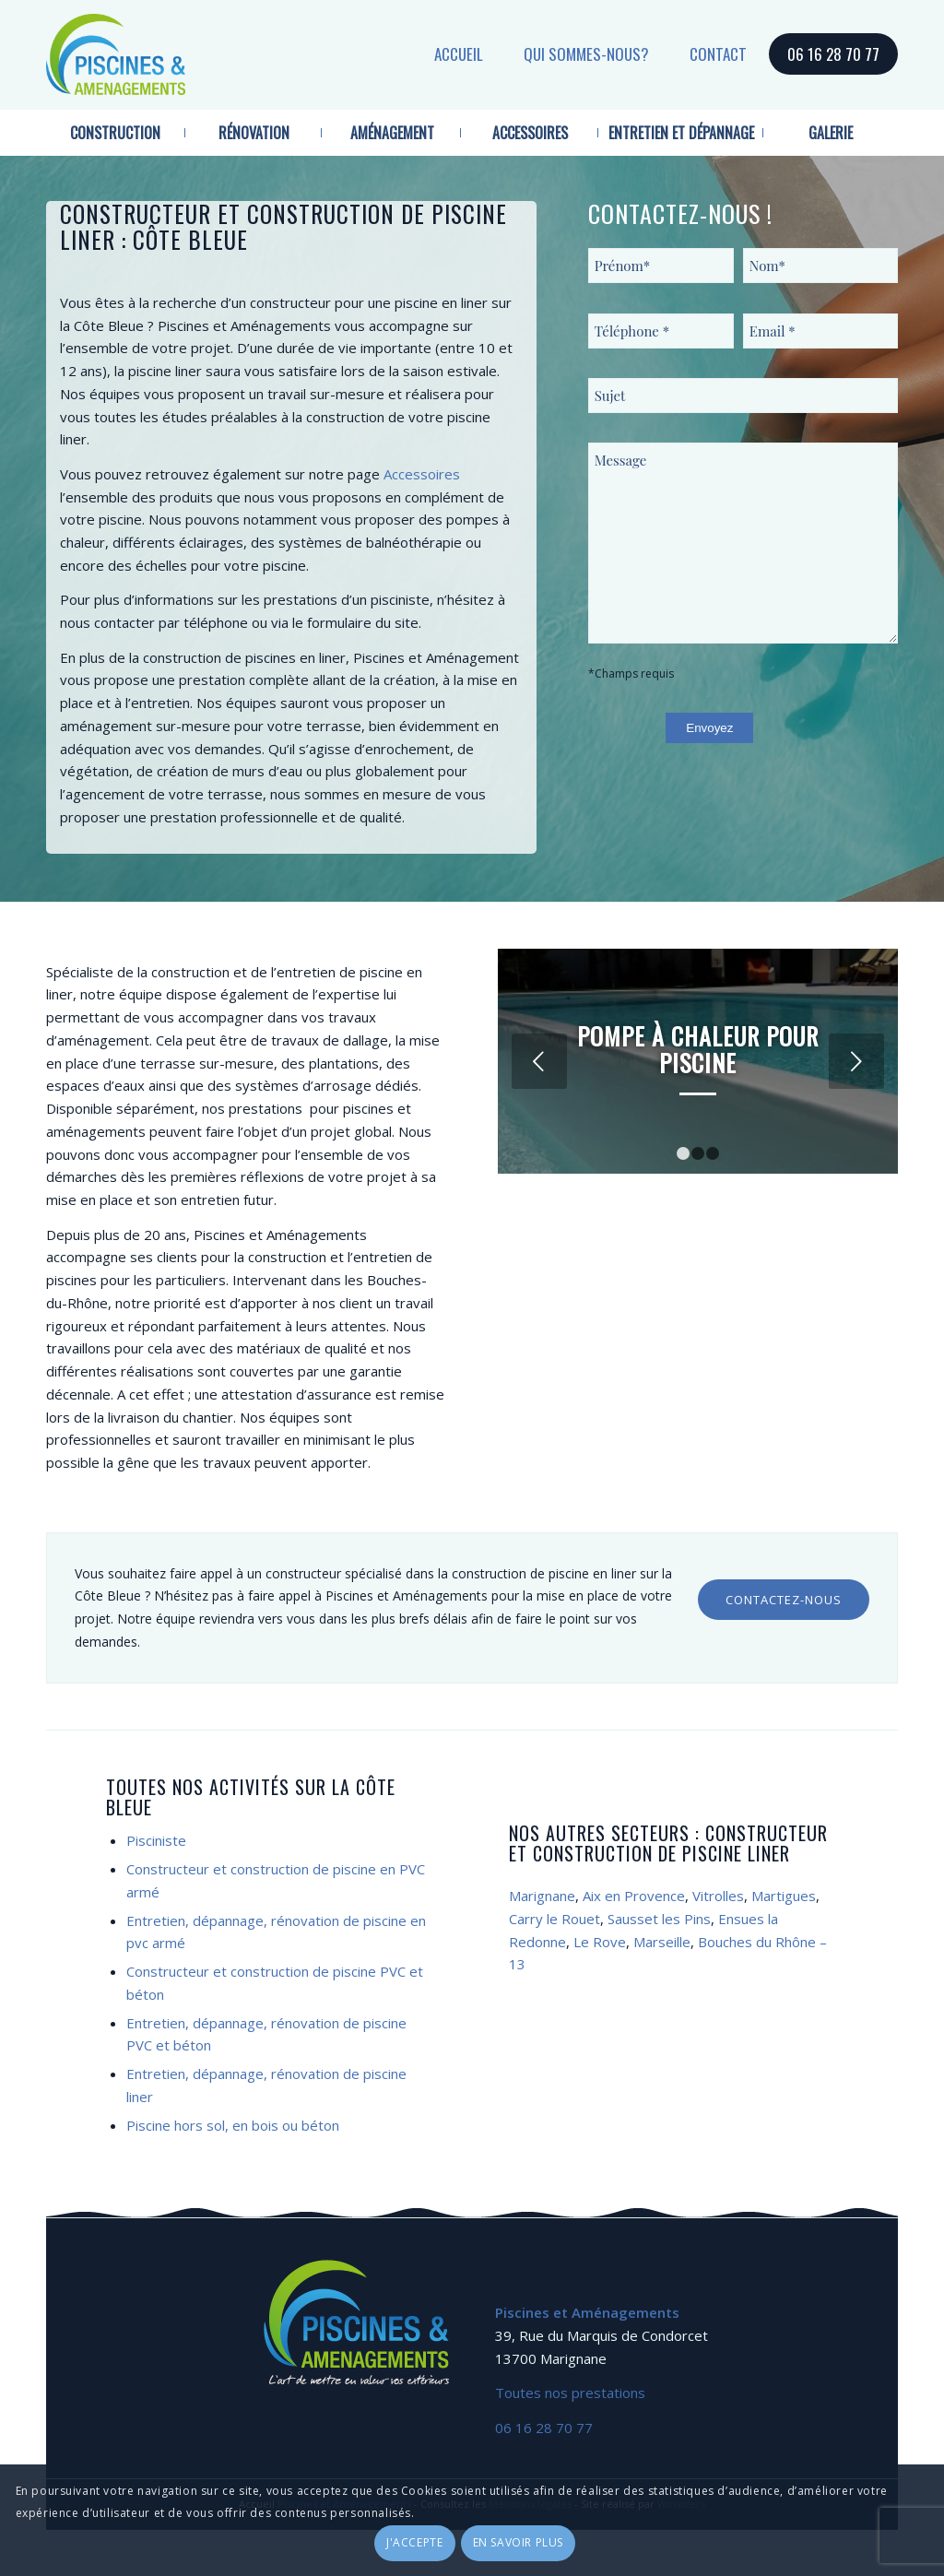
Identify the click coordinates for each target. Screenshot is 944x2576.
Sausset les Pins (659, 1918)
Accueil (458, 53)
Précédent (539, 1061)
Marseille (661, 1941)
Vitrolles (718, 1895)
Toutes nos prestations (570, 2392)
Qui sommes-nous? (586, 53)
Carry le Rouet (554, 1918)
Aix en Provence (634, 1895)
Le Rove (599, 1941)
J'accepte (414, 2542)
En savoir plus (518, 2542)
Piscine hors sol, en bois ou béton (232, 2125)
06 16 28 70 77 (833, 53)
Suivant (856, 1061)
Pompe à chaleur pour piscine (698, 1049)
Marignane (542, 1895)
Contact (718, 53)
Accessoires (422, 474)
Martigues (783, 1895)
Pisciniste (156, 1840)
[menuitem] (115, 133)
